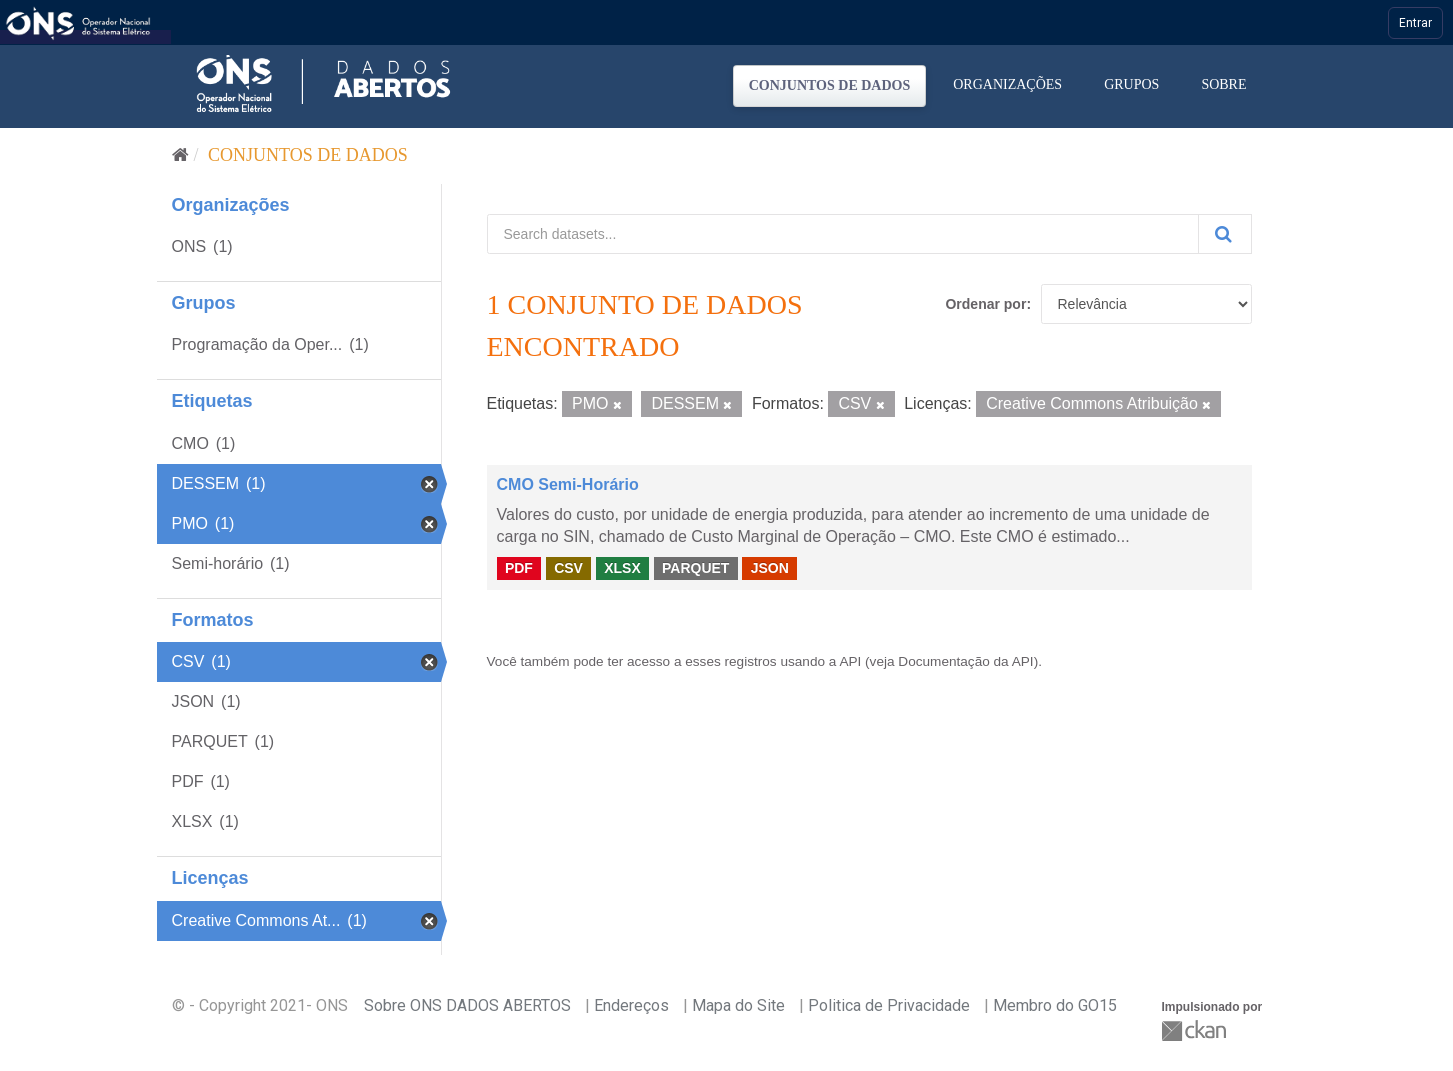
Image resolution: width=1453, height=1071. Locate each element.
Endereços (631, 1005)
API (850, 661)
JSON (770, 568)
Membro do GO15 (1055, 1005)
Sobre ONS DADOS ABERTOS (467, 1005)
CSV (568, 568)
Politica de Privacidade (889, 1005)
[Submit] (1225, 234)
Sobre (1223, 84)
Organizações (1007, 84)
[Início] (180, 155)
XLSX (622, 568)
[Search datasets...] (843, 234)
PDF (519, 568)
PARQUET (695, 568)
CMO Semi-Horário (568, 484)
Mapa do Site (738, 1005)
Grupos (1131, 84)
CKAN (1196, 1030)
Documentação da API (965, 661)
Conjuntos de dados (830, 85)
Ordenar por (985, 304)
